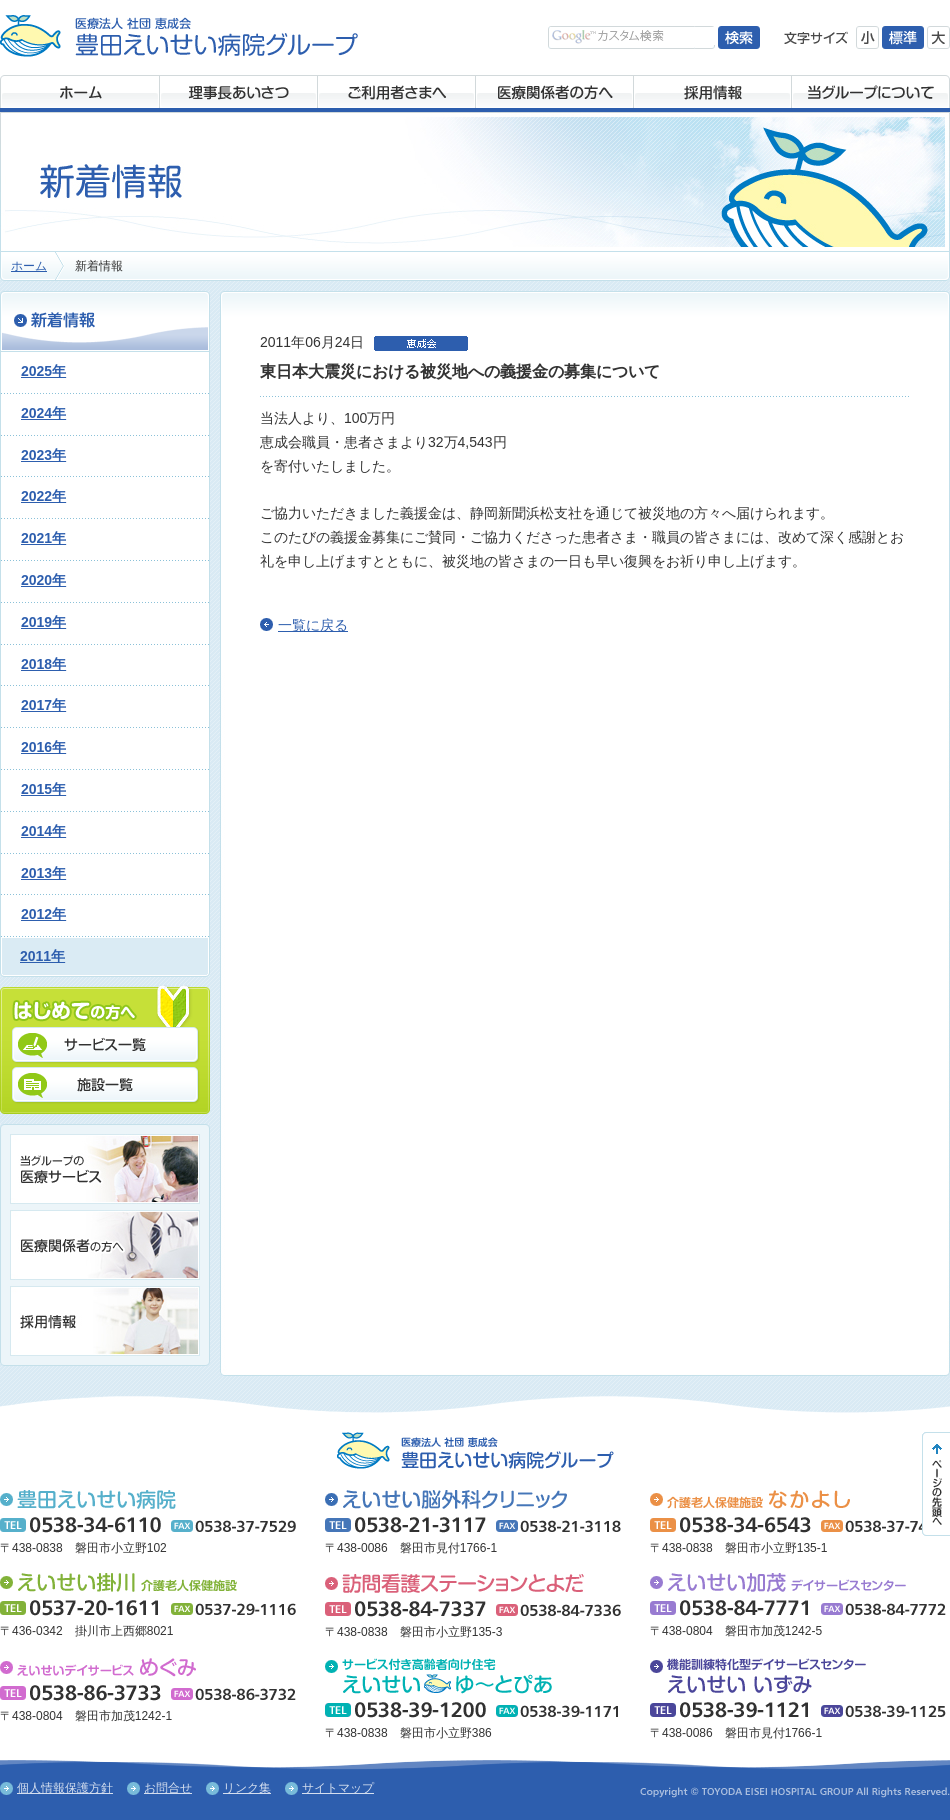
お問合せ (168, 1788)
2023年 (43, 455)
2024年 (43, 413)
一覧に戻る (313, 625)
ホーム (29, 266)
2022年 (43, 496)
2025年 (43, 371)
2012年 (43, 914)
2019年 (43, 622)
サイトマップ (338, 1788)
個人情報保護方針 (65, 1788)
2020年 (43, 580)
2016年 (43, 747)
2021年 (43, 538)
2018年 (43, 664)
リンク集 (247, 1788)
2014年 (43, 831)
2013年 (43, 873)
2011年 (42, 956)
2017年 (43, 705)
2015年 (43, 789)
